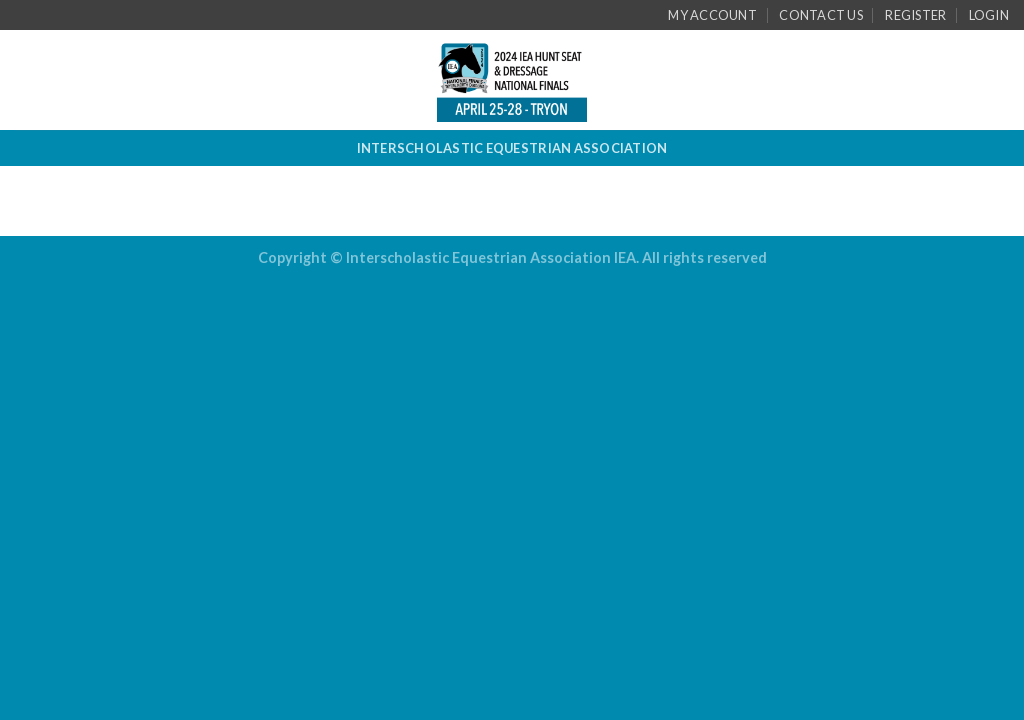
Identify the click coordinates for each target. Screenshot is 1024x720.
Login (989, 15)
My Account (712, 15)
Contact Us (821, 15)
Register (915, 15)
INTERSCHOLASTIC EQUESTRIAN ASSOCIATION (512, 148)
